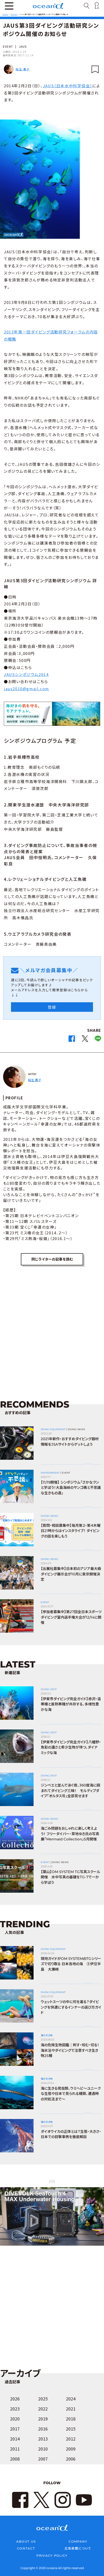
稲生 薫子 (23, 69)
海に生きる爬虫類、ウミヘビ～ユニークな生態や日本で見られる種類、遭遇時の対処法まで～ (71, 2093)
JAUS (23, 46)
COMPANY (78, 2541)
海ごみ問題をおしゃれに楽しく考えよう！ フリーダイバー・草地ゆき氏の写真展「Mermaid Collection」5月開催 (70, 1833)
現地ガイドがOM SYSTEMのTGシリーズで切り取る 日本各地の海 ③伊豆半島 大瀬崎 (71, 1964)
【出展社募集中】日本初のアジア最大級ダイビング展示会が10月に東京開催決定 (71, 1574)
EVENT (8, 46)
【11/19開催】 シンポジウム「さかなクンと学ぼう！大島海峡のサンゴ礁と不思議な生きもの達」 (71, 1487)
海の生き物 (46, 2035)
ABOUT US (26, 2541)
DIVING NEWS (76, 1429)
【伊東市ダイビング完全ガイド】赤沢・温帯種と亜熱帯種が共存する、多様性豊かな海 (71, 1704)
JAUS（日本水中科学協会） (67, 85)
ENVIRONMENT (50, 1472)
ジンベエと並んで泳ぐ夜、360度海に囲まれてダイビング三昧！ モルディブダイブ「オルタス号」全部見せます (70, 1790)
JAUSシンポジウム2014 (26, 674)
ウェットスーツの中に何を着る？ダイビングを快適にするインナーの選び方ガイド (71, 2007)
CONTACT (26, 2548)
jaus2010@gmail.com (26, 688)
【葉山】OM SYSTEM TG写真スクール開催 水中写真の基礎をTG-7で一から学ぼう (70, 1877)
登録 (52, 1007)
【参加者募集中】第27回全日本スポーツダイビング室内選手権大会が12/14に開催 (71, 1617)
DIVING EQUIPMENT (53, 1429)
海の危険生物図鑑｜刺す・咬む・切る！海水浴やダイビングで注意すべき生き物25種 (70, 2050)
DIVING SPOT (49, 1689)
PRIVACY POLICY (51, 2555)
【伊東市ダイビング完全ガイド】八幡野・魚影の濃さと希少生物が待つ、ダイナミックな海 (71, 1747)
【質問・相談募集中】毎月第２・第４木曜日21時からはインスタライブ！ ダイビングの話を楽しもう (70, 1530)
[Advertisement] (52, 1333)
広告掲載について (78, 2548)
